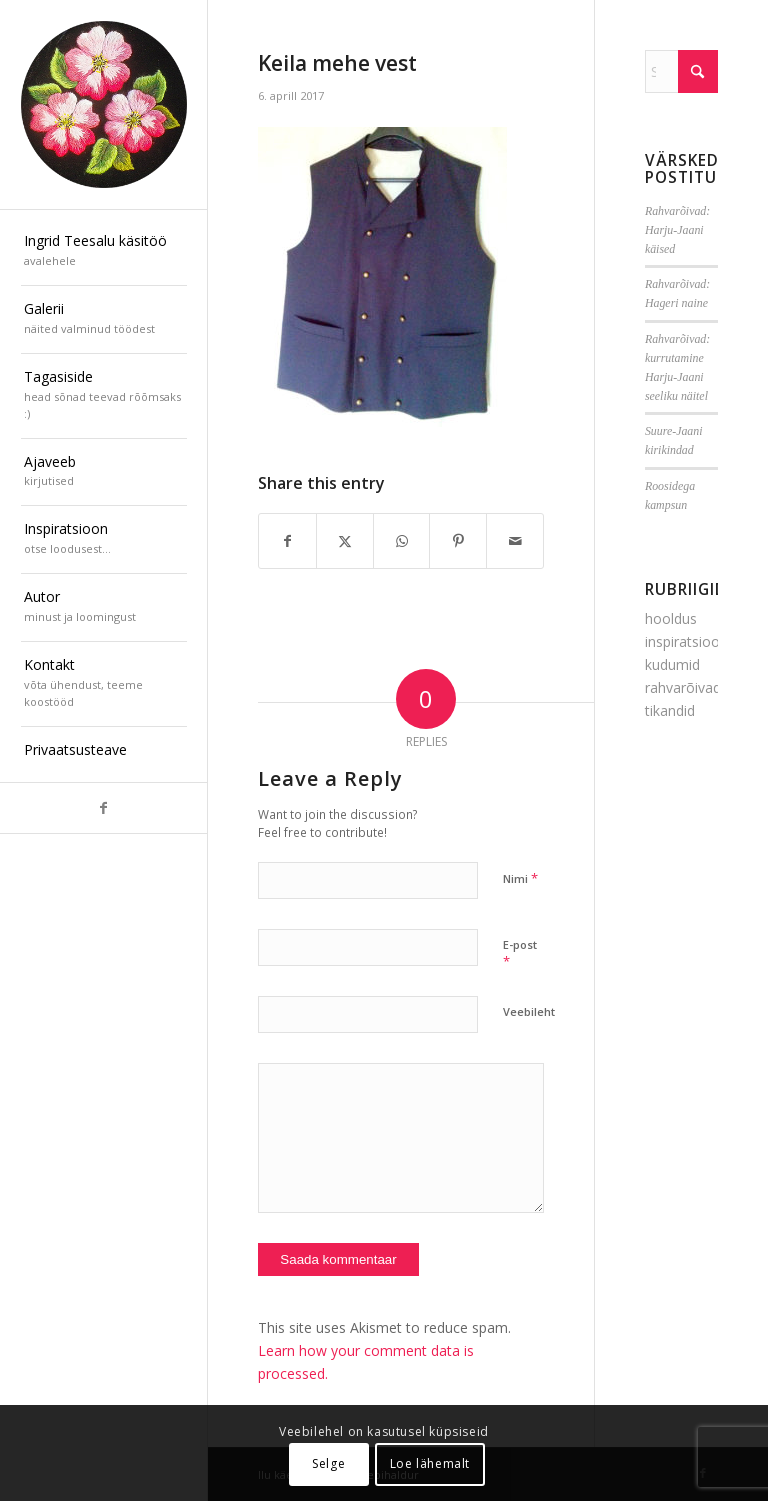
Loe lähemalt (430, 1463)
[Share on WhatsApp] (402, 541)
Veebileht (529, 1011)
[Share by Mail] (515, 541)
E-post (520, 954)
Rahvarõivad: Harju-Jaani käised (677, 230)
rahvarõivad (683, 687)
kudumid (672, 664)
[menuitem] (104, 252)
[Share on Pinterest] (458, 541)
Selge (328, 1463)
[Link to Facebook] (103, 808)
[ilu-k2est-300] (104, 105)
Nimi (520, 878)
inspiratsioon (686, 641)
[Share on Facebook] (287, 541)
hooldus (671, 618)
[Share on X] (345, 541)
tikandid (670, 710)
